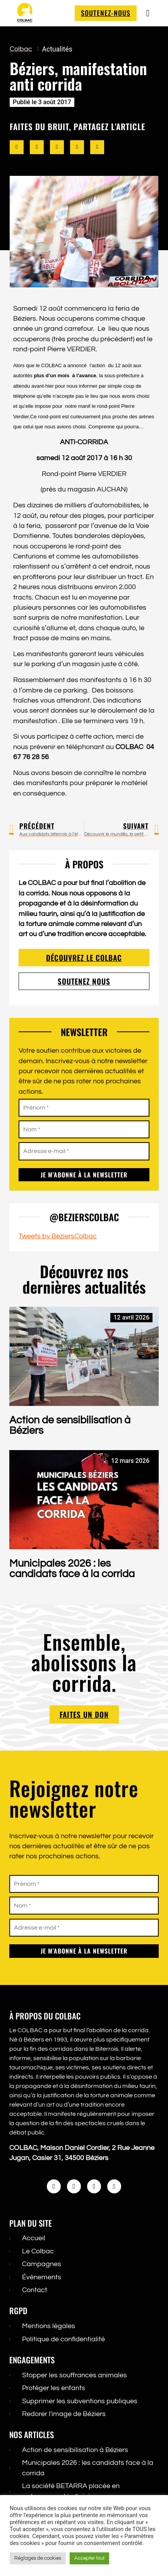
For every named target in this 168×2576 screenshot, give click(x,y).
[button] (17, 155)
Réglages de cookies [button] (37, 2558)
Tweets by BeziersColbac (58, 1243)
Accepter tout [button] (89, 2558)
